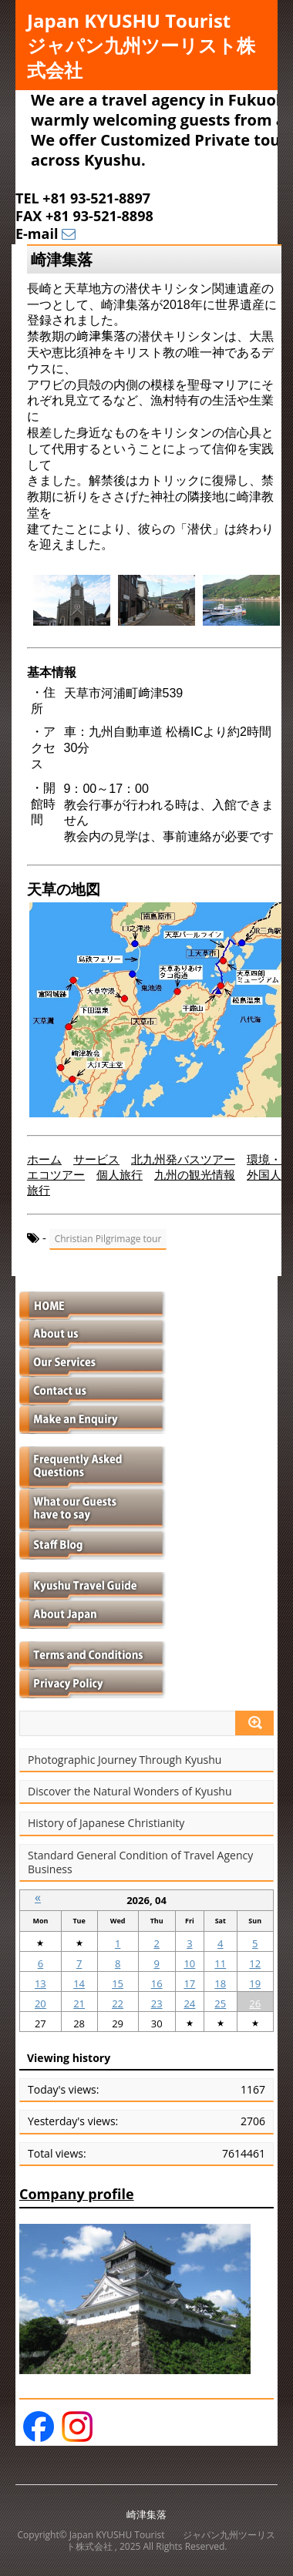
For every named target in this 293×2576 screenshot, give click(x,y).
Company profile (76, 2194)
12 (255, 1963)
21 (79, 2003)
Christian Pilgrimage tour (108, 1238)
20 (40, 2003)
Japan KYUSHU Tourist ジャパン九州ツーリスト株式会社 (147, 45)
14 (79, 1983)
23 (157, 2003)
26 (255, 2003)
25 (220, 2003)
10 (189, 1963)
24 (189, 2003)
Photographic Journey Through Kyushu (124, 1760)
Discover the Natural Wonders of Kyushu (130, 1791)
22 (117, 2003)
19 (255, 1983)
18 (220, 1983)
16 (157, 1983)
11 (220, 1963)
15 (117, 1983)
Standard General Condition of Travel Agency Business (140, 1862)
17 (189, 1983)
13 (40, 1983)
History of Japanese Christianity (106, 1823)
